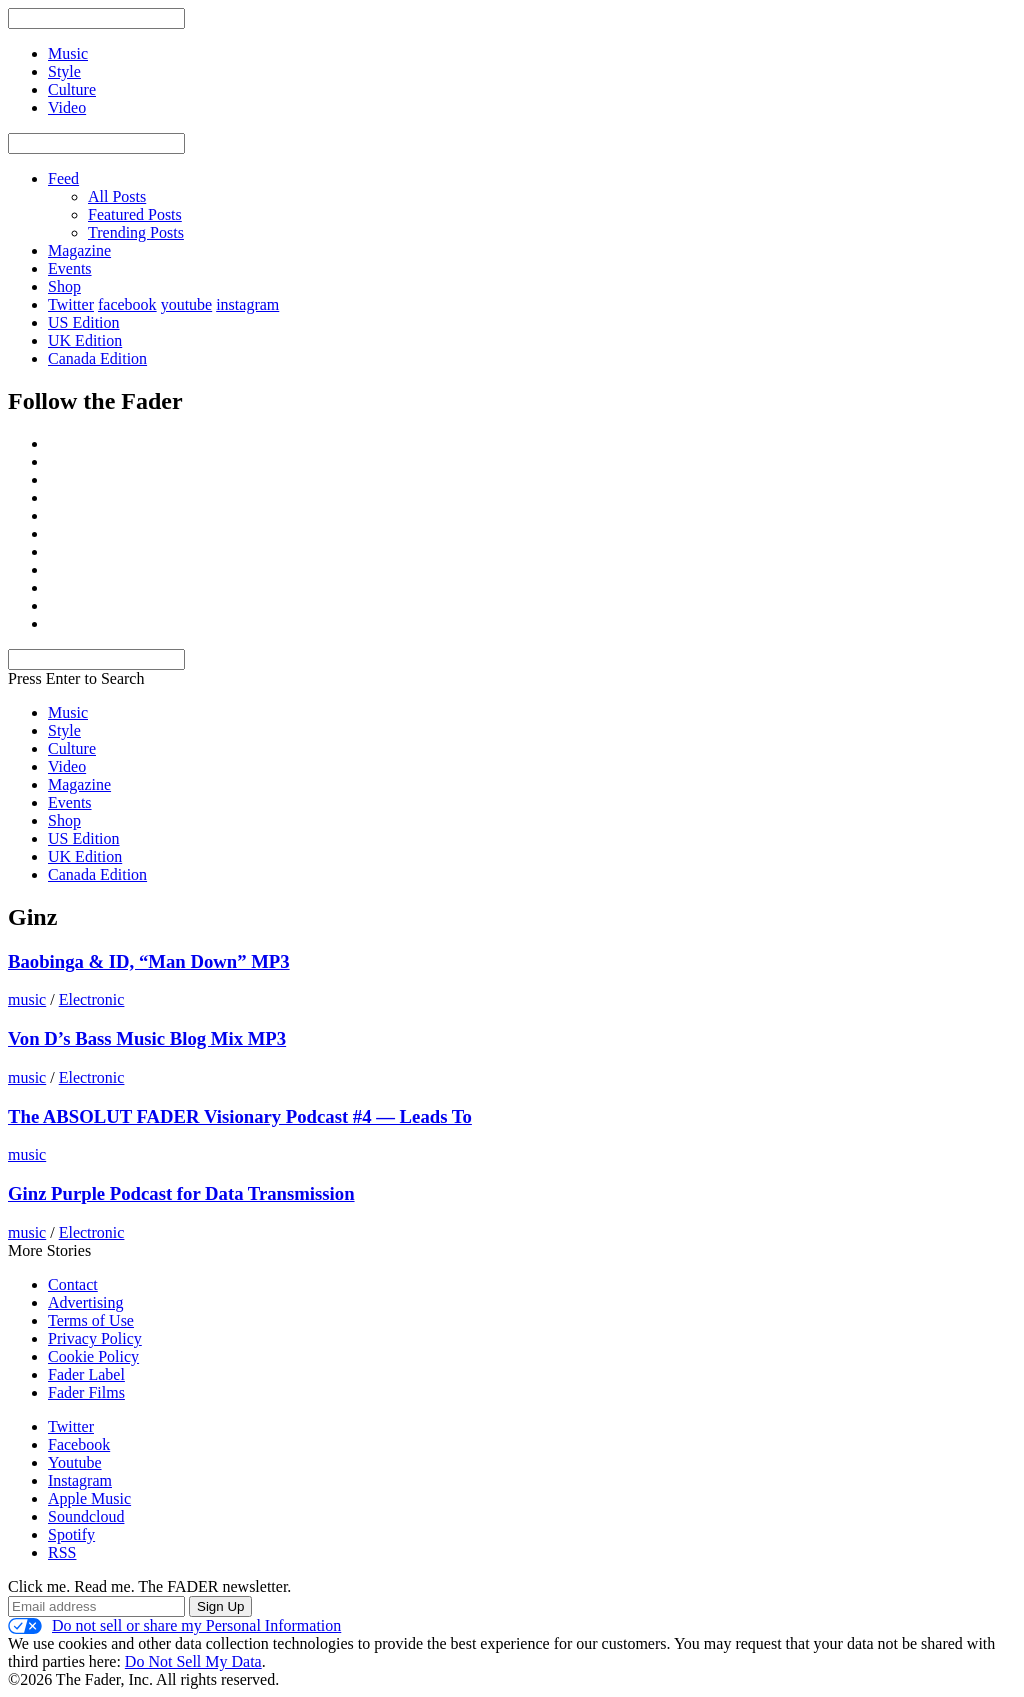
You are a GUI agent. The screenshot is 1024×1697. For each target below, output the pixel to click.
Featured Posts (135, 214)
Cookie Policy (93, 1356)
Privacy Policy (95, 1338)
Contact (73, 1284)
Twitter (71, 304)
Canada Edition (97, 358)
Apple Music (89, 1498)
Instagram (80, 1480)
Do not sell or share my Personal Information (174, 1626)
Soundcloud (86, 1516)
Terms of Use (91, 1320)
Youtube (75, 1462)
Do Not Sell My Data (193, 1661)
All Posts (117, 196)
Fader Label (86, 1374)
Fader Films (86, 1392)
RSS (62, 1552)
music (27, 999)
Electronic (92, 999)
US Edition (84, 322)
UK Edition (85, 340)
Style (64, 730)
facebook (127, 304)
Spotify (71, 1534)
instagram (247, 304)
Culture (72, 748)
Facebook (79, 1444)
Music (68, 712)
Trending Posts (136, 232)
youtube (187, 304)
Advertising (86, 1302)
